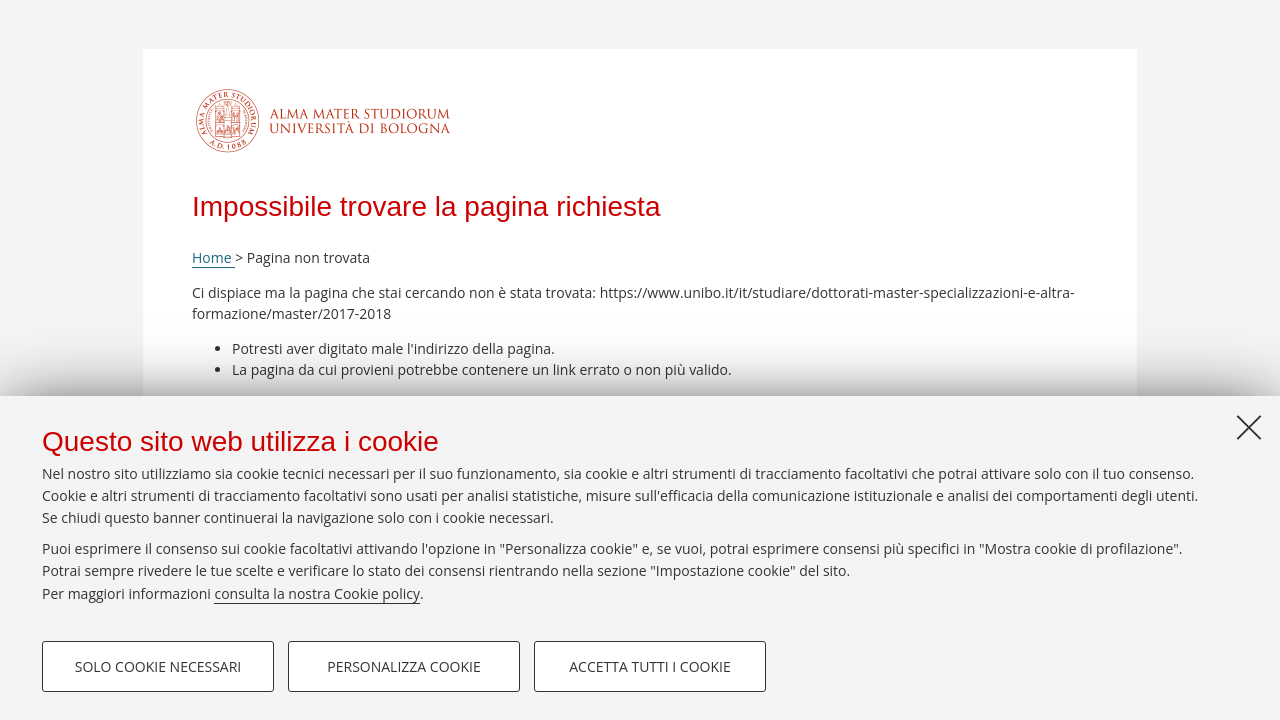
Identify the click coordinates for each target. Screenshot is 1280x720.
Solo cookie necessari (158, 666)
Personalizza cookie (403, 666)
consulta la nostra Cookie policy (317, 593)
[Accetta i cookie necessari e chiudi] (1249, 427)
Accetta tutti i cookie (649, 666)
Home (213, 257)
